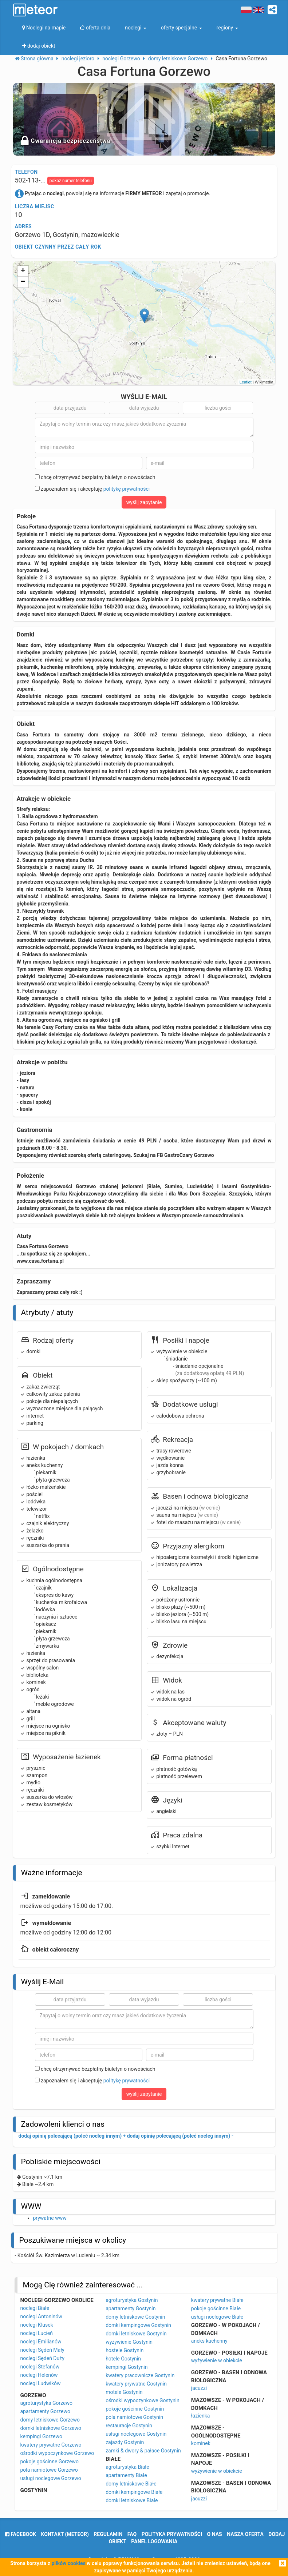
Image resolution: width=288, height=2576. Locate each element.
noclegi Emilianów (41, 2341)
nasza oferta (245, 2534)
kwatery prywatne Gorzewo (51, 2445)
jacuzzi (199, 2388)
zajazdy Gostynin (125, 2442)
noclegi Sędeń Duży (42, 2358)
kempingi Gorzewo (41, 2436)
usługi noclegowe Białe (217, 2317)
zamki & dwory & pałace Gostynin (143, 2451)
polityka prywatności (172, 2534)
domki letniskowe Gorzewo (50, 2428)
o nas (214, 2534)
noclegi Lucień (36, 2333)
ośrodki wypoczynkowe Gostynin (142, 2400)
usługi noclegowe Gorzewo (50, 2478)
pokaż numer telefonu (71, 180)
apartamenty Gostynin (130, 2308)
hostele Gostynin (124, 2350)
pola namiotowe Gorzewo (49, 2470)
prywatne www (50, 2218)
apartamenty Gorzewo (45, 2411)
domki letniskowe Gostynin (136, 2333)
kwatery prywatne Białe (217, 2300)
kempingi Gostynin (126, 2367)
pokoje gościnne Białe (216, 2308)
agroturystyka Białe (127, 2467)
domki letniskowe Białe (132, 2500)
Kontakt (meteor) (65, 2534)
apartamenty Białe (126, 2475)
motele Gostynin (124, 2392)
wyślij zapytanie (144, 502)
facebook (20, 2534)
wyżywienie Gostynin (129, 2342)
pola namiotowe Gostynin (134, 2417)
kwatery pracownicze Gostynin (140, 2375)
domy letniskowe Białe (131, 2484)
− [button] (22, 282)
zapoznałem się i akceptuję (92, 489)
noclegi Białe (35, 2308)
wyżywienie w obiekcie (216, 2360)
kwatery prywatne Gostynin (136, 2384)
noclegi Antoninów (41, 2316)
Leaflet (246, 382)
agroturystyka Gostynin (132, 2300)
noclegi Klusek (36, 2325)
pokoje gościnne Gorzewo (49, 2461)
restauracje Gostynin (129, 2425)
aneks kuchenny (209, 2341)
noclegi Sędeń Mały (42, 2350)
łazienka (200, 2416)
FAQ (132, 2534)
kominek (200, 2443)
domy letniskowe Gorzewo (50, 2420)
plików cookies (68, 2563)
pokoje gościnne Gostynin (135, 2409)
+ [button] (22, 271)
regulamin (108, 2534)
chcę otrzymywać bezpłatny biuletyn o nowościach (95, 477)
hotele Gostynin (123, 2359)
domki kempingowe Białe (134, 2492)
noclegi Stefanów (40, 2367)
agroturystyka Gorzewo (46, 2403)
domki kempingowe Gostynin (138, 2325)
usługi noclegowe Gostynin (136, 2434)
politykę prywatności (126, 489)
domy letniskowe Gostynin (135, 2317)
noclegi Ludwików (40, 2383)
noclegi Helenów (39, 2375)
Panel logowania (154, 2541)
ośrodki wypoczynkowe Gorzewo (57, 2453)
